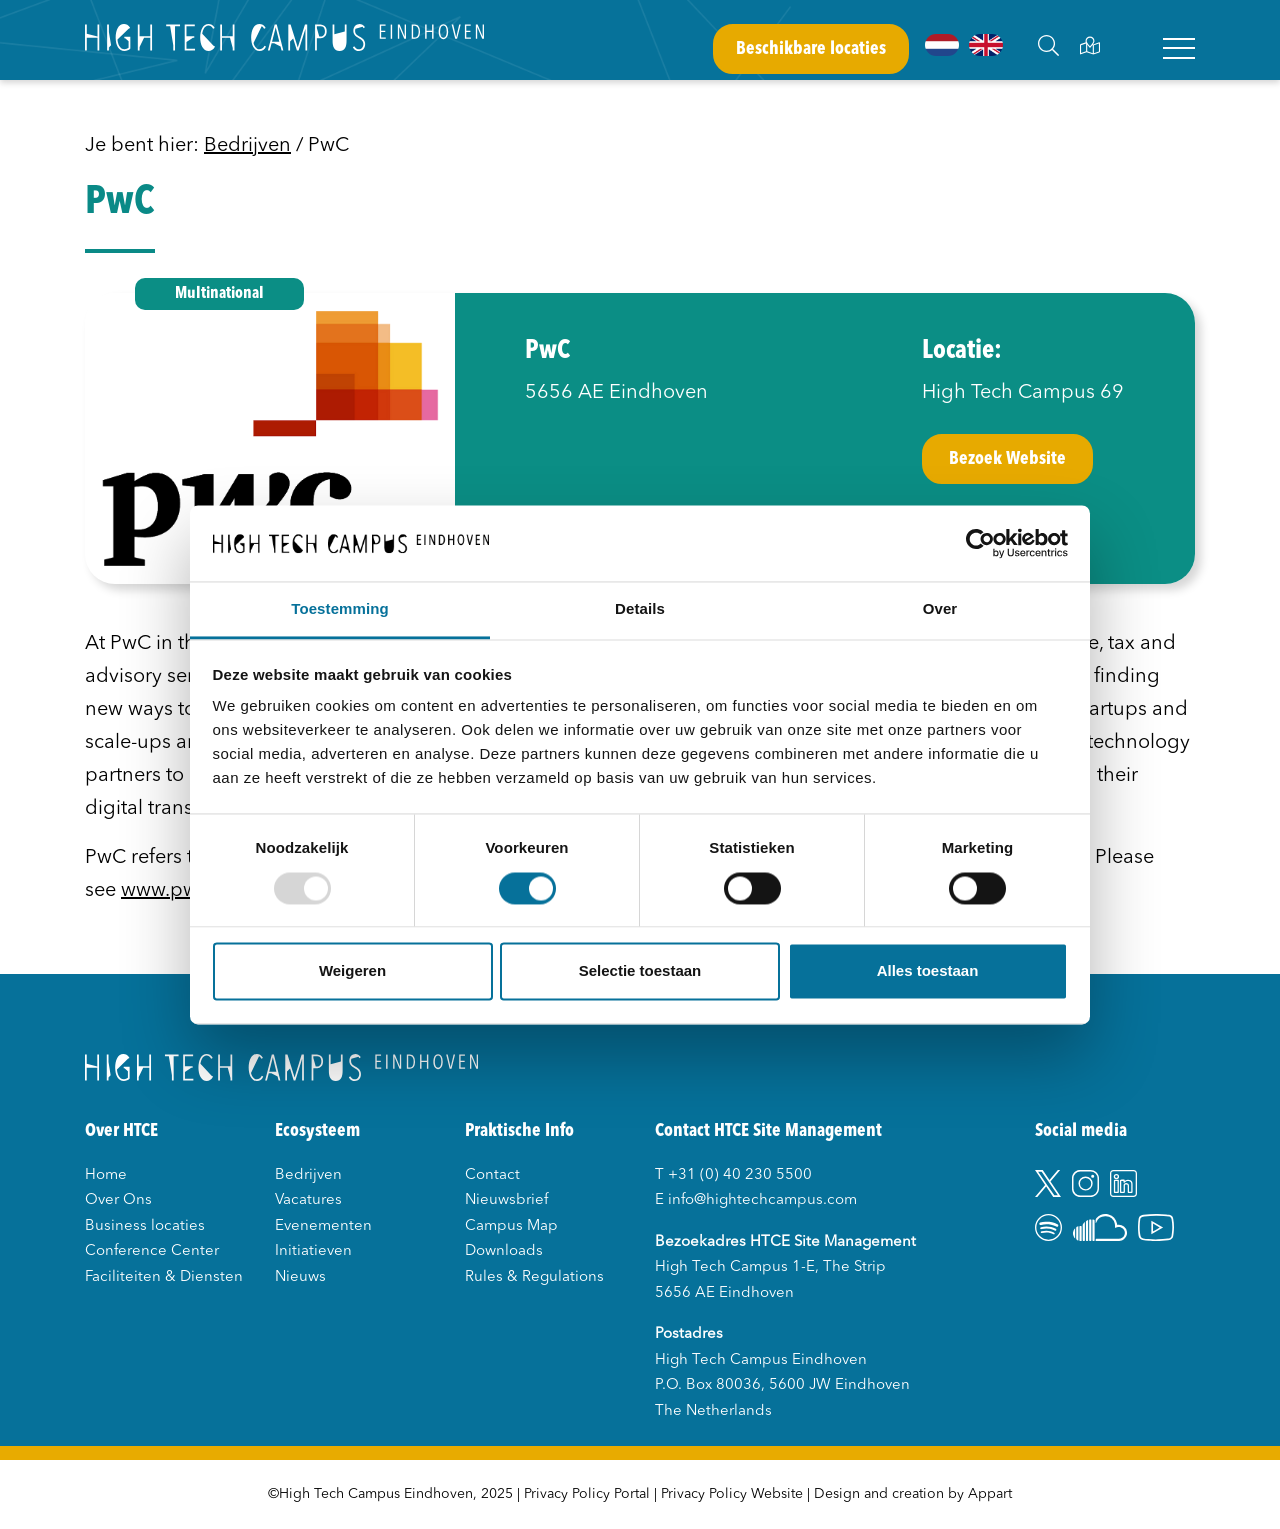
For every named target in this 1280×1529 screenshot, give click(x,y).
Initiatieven (313, 1251)
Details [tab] (640, 609)
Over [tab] (940, 609)
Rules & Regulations (534, 1277)
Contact (492, 1175)
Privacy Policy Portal (587, 1494)
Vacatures (308, 1200)
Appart (990, 1494)
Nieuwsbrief (506, 1200)
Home (106, 1175)
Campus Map (511, 1226)
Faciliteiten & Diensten (164, 1277)
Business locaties (145, 1226)
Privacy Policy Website (732, 1494)
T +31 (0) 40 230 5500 (733, 1175)
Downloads (504, 1251)
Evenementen (323, 1226)
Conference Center (152, 1251)
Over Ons (118, 1200)
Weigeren (352, 971)
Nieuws (300, 1277)
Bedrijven (247, 146)
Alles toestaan (928, 971)
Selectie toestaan (640, 971)
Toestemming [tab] (340, 609)
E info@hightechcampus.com (756, 1200)
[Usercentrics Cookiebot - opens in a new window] (980, 543)
